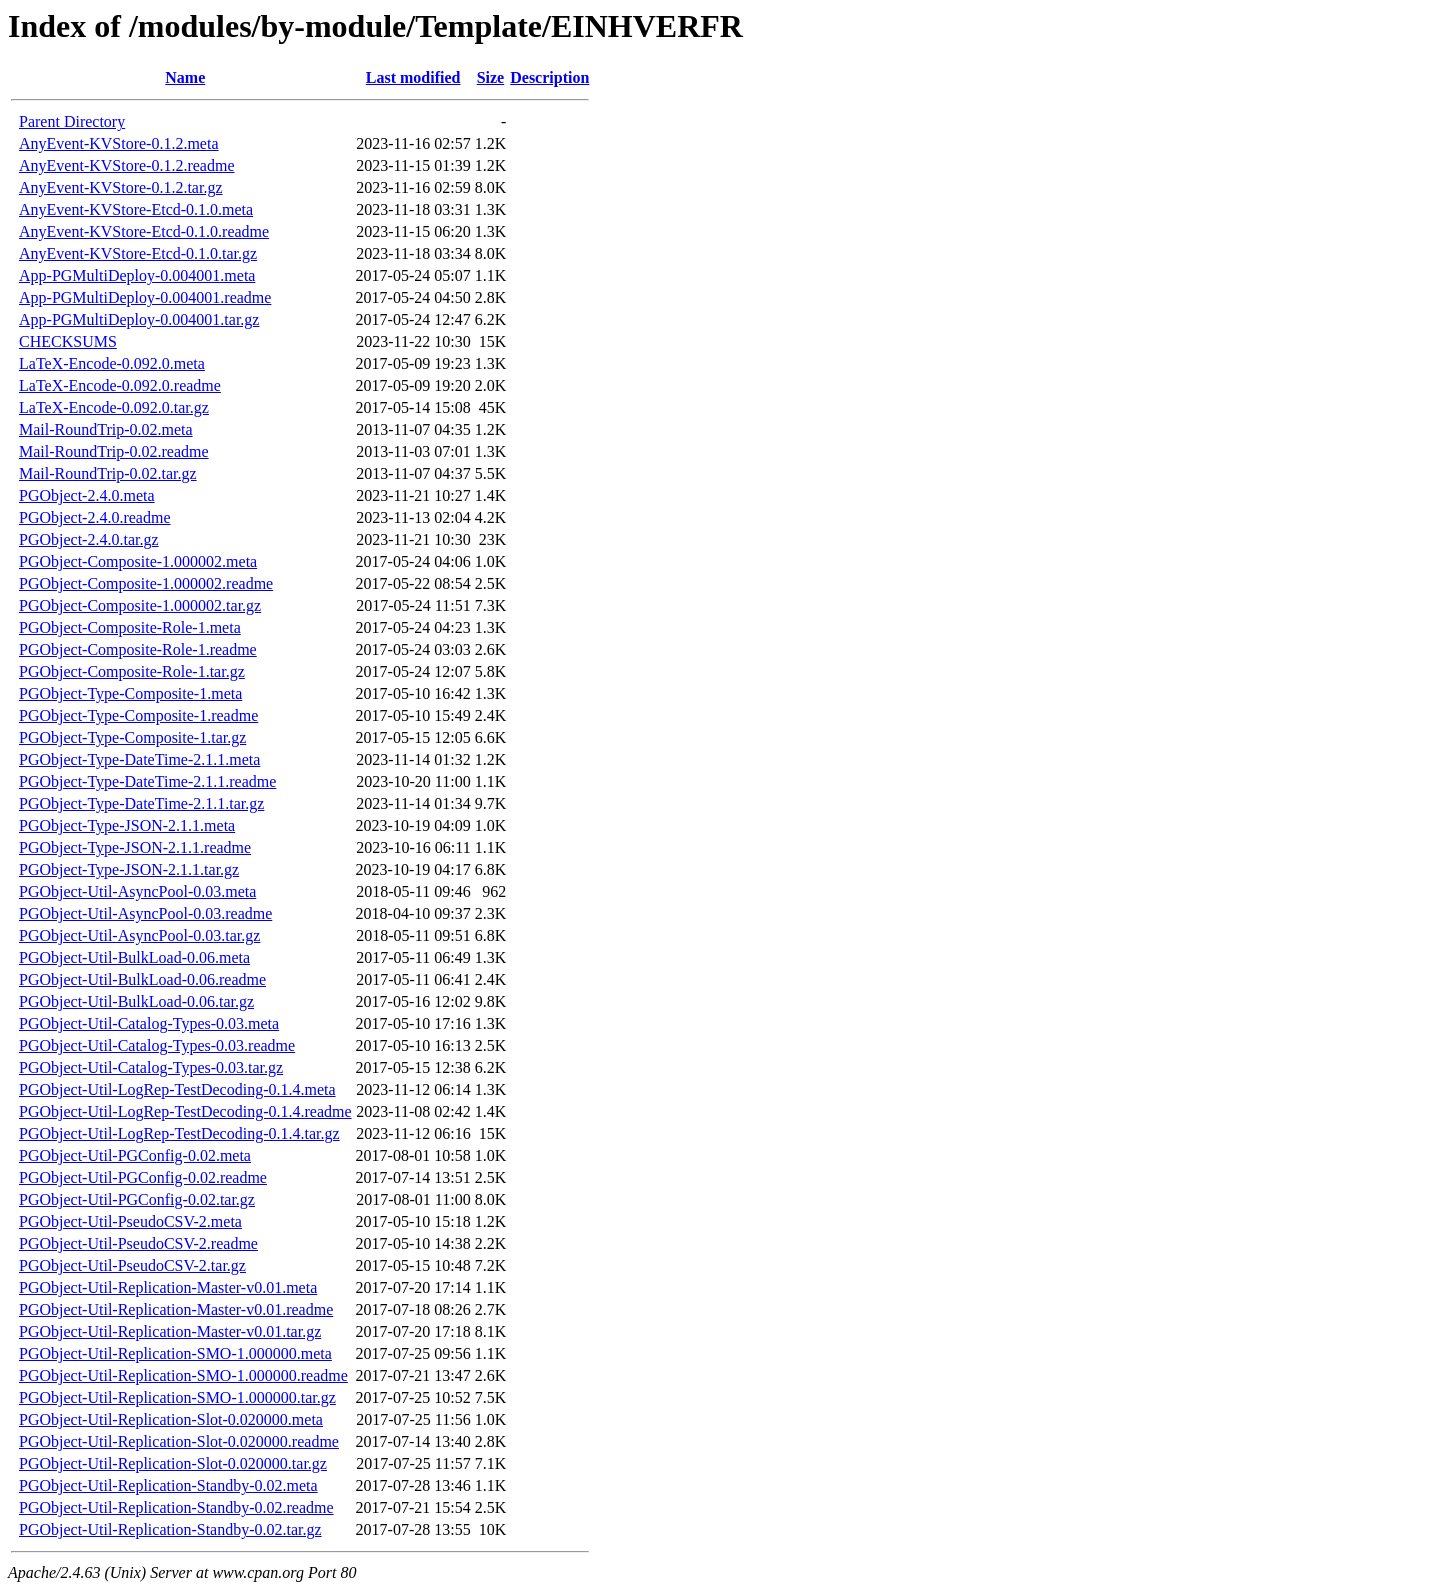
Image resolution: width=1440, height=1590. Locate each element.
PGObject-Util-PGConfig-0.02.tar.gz (137, 1199)
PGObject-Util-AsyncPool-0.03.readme (145, 913)
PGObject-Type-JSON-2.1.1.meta (127, 825)
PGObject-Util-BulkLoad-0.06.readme (142, 979)
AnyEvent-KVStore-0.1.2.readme (127, 165)
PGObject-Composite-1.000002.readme (146, 583)
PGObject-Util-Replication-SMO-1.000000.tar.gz (177, 1397)
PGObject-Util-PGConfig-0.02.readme (143, 1177)
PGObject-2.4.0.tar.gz (89, 539)
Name (185, 77)
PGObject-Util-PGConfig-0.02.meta (135, 1155)
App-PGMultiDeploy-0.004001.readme (145, 297)
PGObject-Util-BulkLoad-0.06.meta (134, 957)
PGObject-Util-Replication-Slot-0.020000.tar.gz (173, 1463)
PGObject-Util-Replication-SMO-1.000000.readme (183, 1375)
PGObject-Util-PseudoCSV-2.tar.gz (132, 1265)
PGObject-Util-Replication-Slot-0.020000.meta (171, 1419)
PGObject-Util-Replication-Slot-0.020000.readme (179, 1441)
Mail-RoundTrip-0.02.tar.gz (108, 473)
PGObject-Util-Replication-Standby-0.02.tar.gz (170, 1529)
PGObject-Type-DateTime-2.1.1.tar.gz (141, 803)
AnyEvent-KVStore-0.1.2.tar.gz (121, 187)
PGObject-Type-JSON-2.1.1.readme (135, 847)
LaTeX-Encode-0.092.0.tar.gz (114, 407)
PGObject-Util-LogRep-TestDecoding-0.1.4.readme (185, 1111)
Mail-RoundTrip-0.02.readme (114, 451)
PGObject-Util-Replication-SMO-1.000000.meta (175, 1353)
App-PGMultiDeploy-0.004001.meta (137, 275)
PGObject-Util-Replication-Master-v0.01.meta (168, 1287)
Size (491, 77)
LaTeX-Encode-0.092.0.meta (112, 363)
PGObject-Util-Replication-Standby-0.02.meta (168, 1485)
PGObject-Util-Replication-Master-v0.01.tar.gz (170, 1331)
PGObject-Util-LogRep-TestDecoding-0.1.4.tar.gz (179, 1133)
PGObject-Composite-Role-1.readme (138, 649)
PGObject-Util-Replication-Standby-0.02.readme (176, 1507)
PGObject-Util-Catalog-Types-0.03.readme (157, 1045)
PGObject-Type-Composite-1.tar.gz (132, 737)
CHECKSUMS (68, 341)
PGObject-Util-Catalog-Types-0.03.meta (149, 1023)
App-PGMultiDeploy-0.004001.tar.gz (139, 319)
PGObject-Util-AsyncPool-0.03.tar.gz (139, 935)
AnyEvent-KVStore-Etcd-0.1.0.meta (136, 209)
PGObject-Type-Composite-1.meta (130, 693)
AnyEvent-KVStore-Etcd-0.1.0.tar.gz (138, 253)
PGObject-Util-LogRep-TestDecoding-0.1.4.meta (177, 1089)
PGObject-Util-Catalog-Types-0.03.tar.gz (151, 1067)
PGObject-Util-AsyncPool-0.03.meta (137, 891)
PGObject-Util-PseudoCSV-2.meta (130, 1221)
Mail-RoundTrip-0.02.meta (106, 429)
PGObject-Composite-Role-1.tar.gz (132, 671)
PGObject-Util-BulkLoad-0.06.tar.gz (136, 1001)
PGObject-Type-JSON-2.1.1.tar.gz (129, 869)
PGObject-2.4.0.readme (95, 517)
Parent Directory (72, 121)
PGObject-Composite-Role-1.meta (130, 627)
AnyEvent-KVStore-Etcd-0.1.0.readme (144, 231)
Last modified (413, 77)
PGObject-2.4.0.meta (87, 495)
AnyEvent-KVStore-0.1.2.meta (119, 143)
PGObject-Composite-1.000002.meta (138, 561)
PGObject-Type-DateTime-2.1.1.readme (147, 781)
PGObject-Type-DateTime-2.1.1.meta (139, 759)
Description (549, 77)
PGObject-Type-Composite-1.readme (138, 715)
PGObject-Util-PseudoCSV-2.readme (138, 1243)
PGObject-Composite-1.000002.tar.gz (140, 605)
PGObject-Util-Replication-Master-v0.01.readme (176, 1309)
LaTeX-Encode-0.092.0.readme (120, 385)
